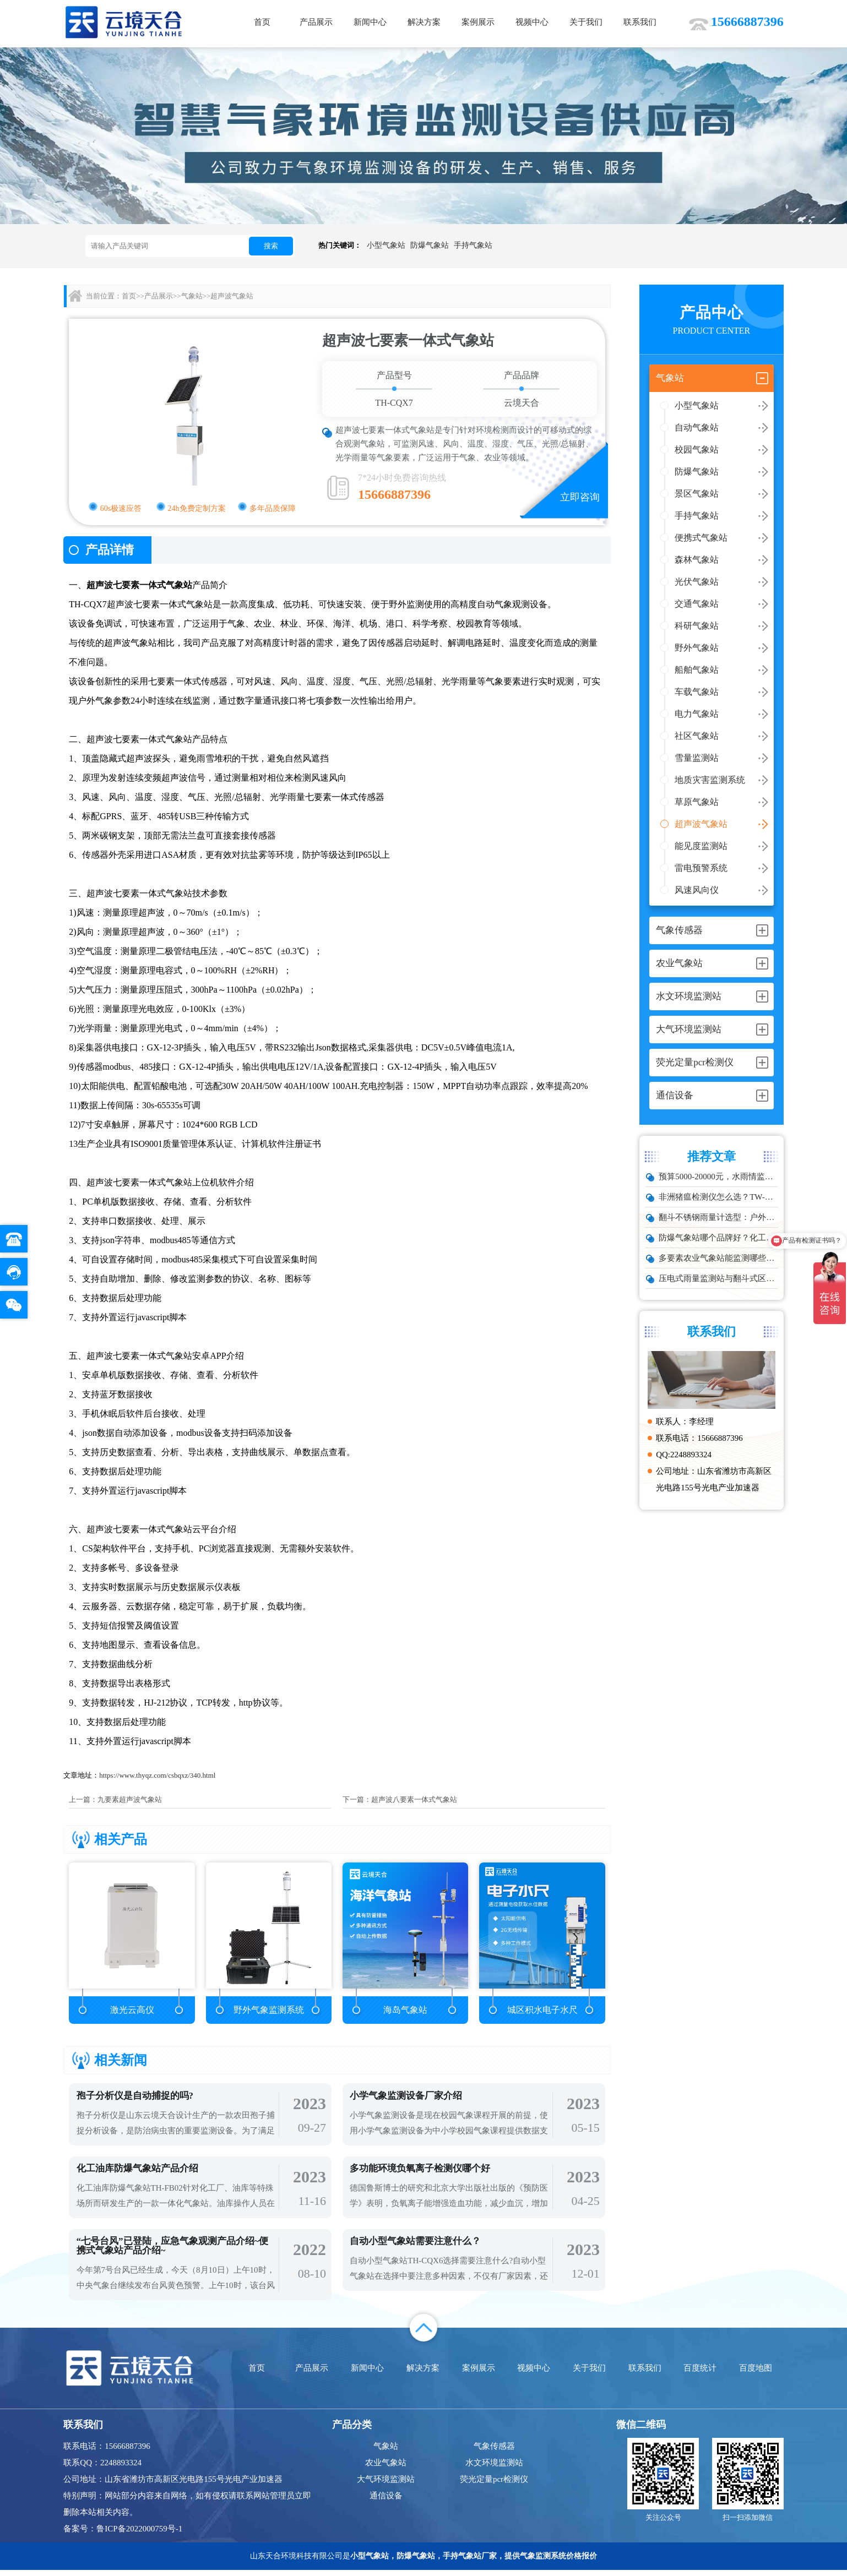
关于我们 (585, 22)
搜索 (271, 246)
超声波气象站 (701, 824)
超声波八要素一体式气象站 (414, 1799)
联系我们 (639, 22)
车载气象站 (697, 691)
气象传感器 (494, 2452)
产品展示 (316, 22)
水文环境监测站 (494, 2468)
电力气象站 (697, 713)
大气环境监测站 (386, 2485)
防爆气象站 (429, 245)
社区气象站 (697, 735)
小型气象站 (386, 245)
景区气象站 (697, 493)
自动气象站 (697, 427)
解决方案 (424, 22)
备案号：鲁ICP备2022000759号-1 (122, 2534)
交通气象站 (697, 603)
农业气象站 (385, 2468)
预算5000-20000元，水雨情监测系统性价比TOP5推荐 (718, 1176)
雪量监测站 (697, 758)
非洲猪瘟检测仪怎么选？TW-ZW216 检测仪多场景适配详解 (718, 1196)
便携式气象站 (701, 537)
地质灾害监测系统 (710, 780)
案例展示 (478, 22)
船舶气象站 (697, 669)
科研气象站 (697, 625)
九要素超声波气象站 (129, 1799)
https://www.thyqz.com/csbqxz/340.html (157, 1775)
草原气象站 (697, 802)
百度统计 (699, 2374)
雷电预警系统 (701, 868)
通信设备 (386, 2501)
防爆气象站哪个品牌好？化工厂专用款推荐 (718, 1237)
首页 (262, 22)
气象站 (192, 296)
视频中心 (532, 22)
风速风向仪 (697, 890)
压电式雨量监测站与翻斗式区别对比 (718, 1278)
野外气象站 (697, 647)
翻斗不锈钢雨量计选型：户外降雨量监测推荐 (718, 1217)
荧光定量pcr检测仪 (494, 2485)
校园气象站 (697, 449)
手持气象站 (473, 245)
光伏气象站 (697, 581)
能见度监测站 (701, 846)
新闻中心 (370, 22)
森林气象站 (697, 559)
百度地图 (755, 2374)
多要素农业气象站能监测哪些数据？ (718, 1258)
